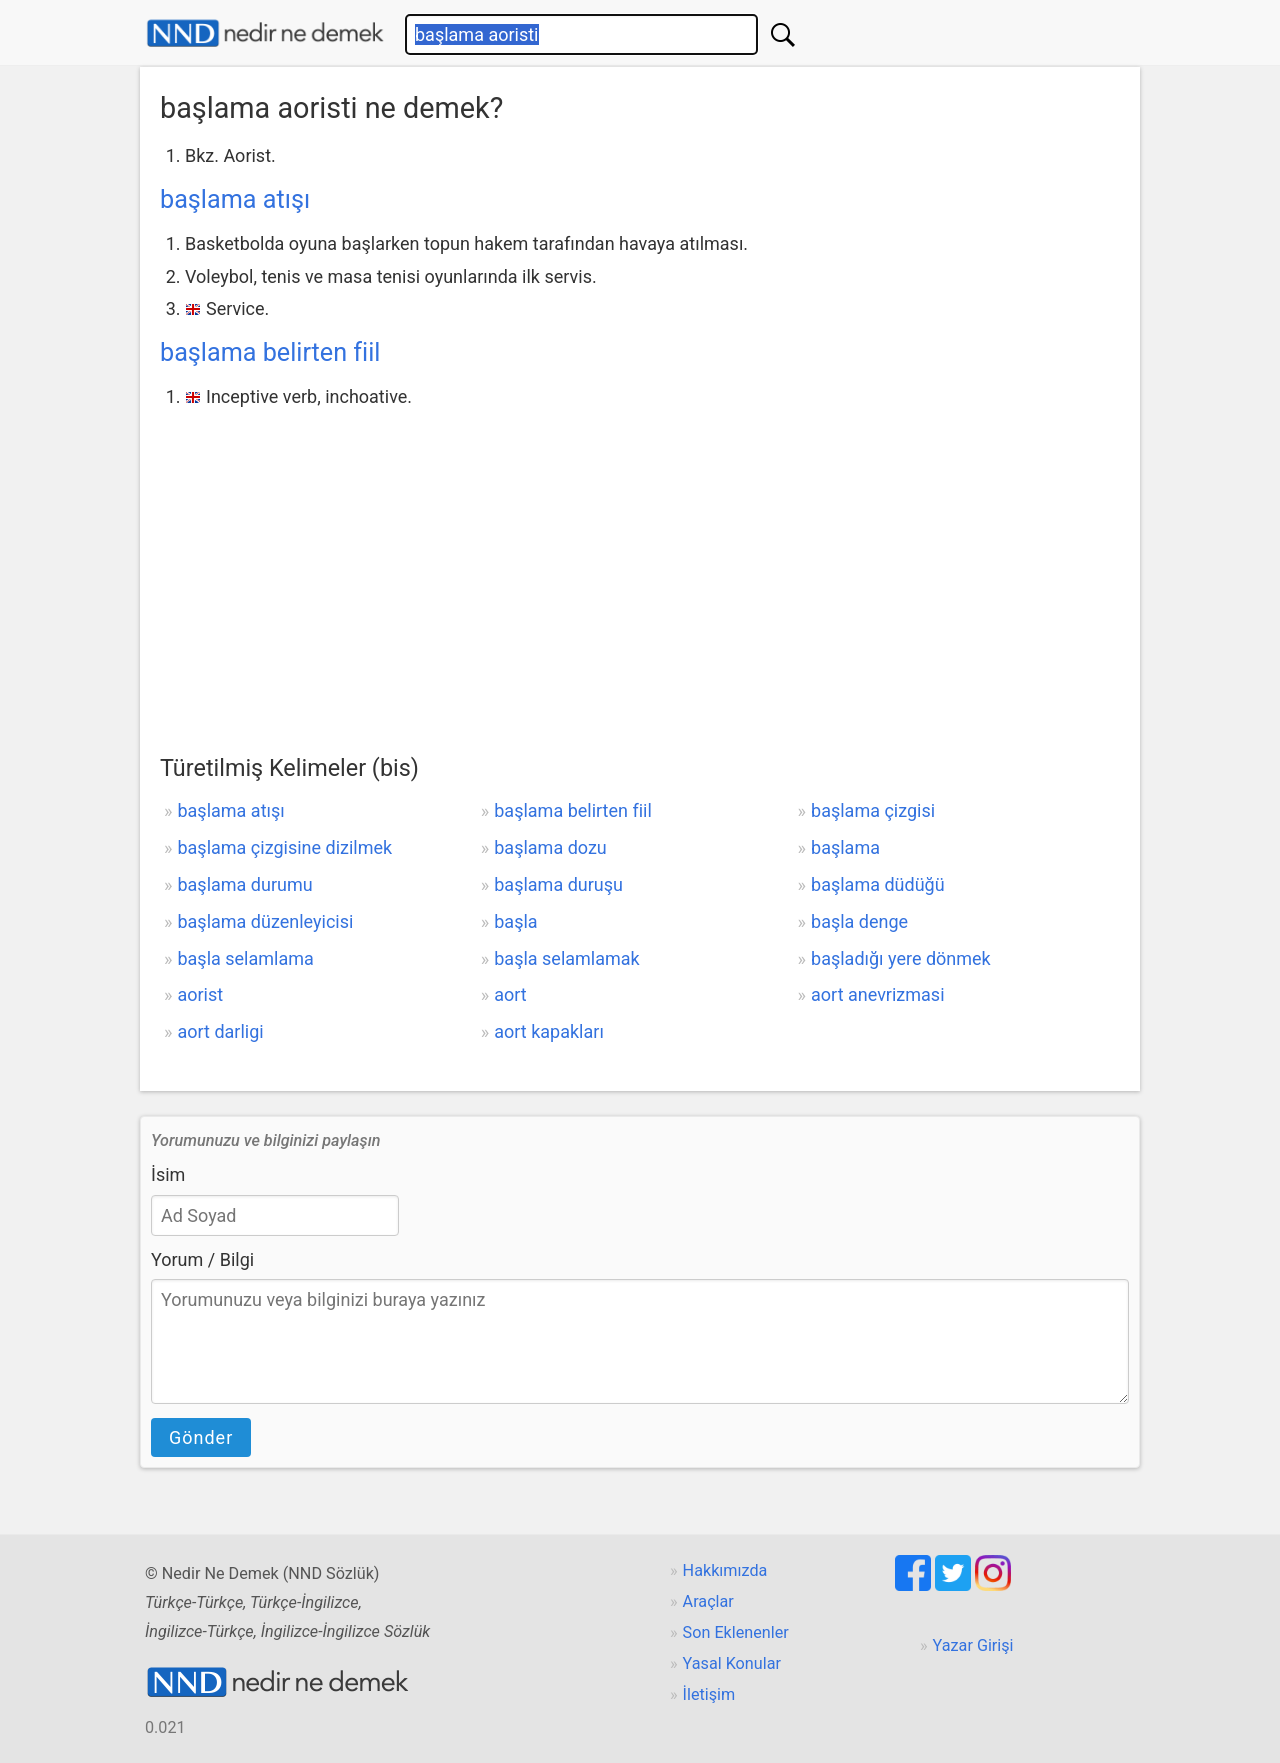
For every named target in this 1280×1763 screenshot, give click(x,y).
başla (515, 921)
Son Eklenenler (736, 1632)
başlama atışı (235, 199)
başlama (845, 847)
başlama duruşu (558, 884)
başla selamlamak (566, 958)
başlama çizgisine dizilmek (284, 847)
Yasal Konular (732, 1663)
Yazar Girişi (973, 1645)
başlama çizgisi (873, 810)
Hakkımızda (725, 1570)
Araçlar (708, 1601)
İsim (168, 1174)
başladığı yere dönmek (901, 958)
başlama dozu (550, 847)
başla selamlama (245, 958)
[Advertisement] (640, 563)
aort (510, 994)
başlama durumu (244, 884)
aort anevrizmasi (877, 994)
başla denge (859, 921)
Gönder (201, 1437)
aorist (200, 994)
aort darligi (220, 1031)
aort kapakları (549, 1031)
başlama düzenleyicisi (265, 921)
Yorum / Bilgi (202, 1259)
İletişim (709, 1694)
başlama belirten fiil (270, 352)
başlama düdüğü (878, 884)
